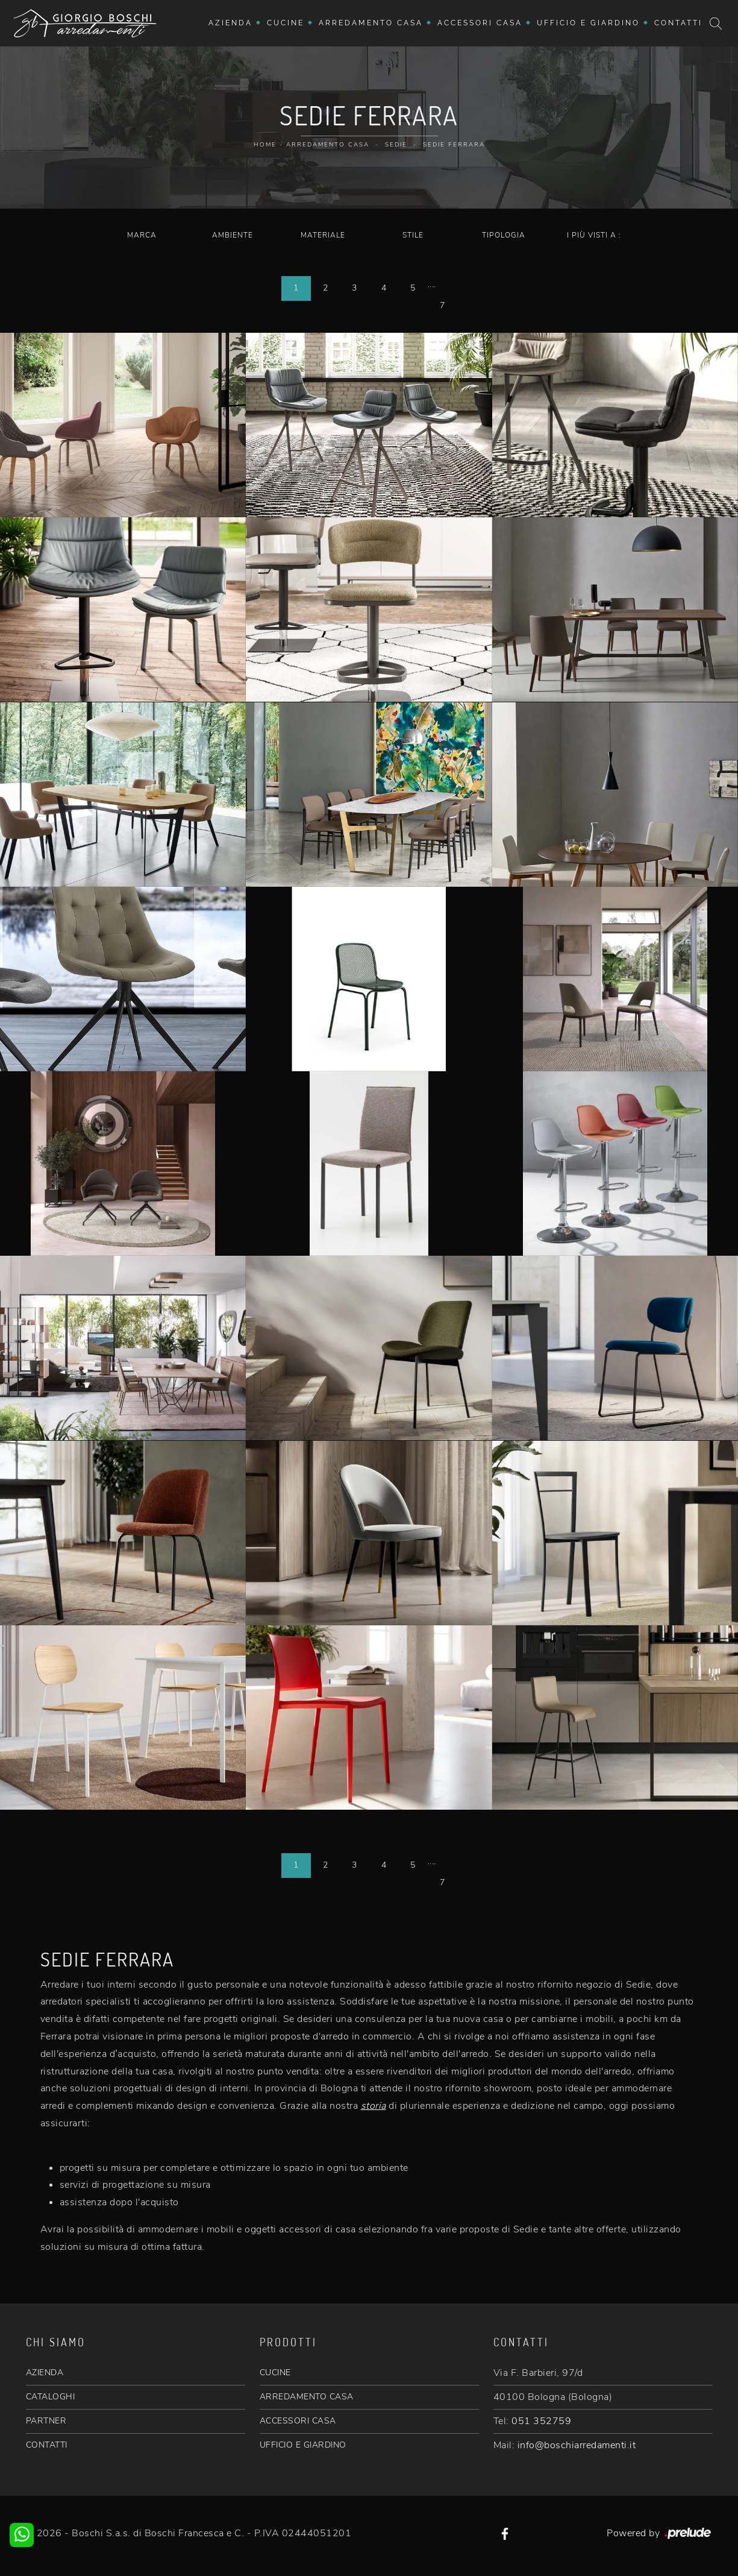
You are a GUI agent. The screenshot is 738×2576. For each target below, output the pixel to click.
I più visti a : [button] (594, 235)
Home (265, 144)
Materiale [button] (323, 235)
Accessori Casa (479, 23)
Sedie (396, 144)
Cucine (285, 23)
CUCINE (275, 2372)
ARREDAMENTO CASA (307, 2396)
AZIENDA (45, 2372)
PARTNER (46, 2420)
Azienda (230, 23)
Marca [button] (142, 235)
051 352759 (541, 2421)
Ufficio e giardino (588, 23)
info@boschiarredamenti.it (577, 2445)
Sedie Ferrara (454, 144)
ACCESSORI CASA (298, 2420)
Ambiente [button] (232, 235)
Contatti (678, 23)
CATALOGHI (50, 2396)
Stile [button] (413, 235)
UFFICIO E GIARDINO (303, 2445)
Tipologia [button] (503, 235)
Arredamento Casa (371, 23)
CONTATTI (46, 2445)
